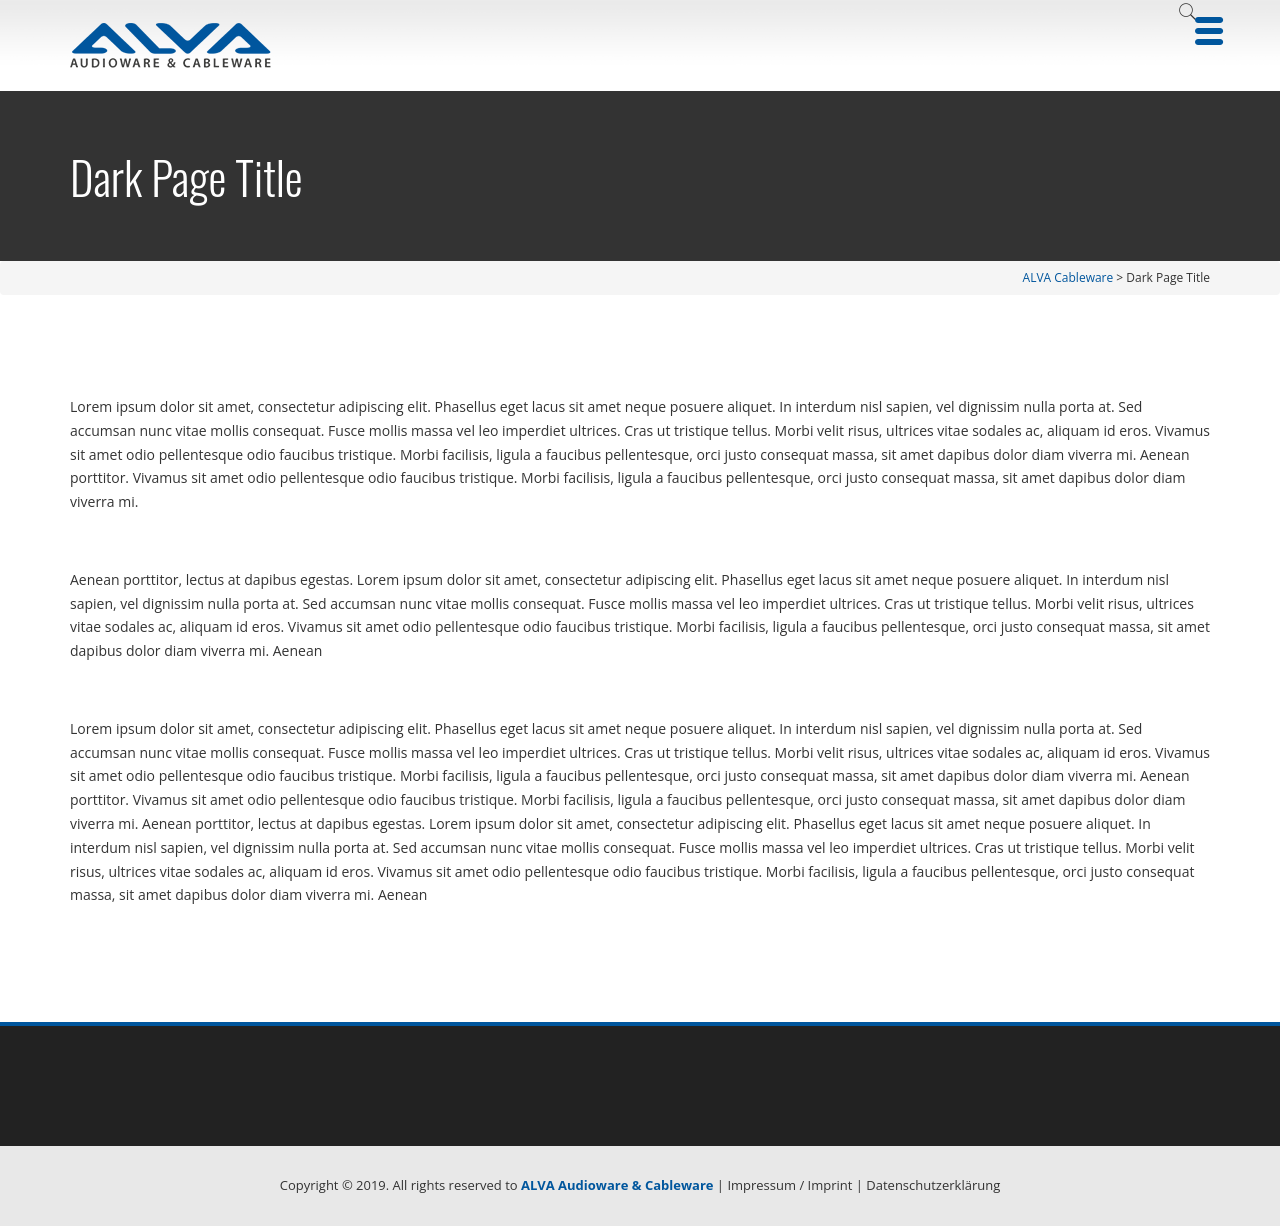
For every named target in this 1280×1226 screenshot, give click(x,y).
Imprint (830, 1185)
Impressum (761, 1185)
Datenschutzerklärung (933, 1185)
